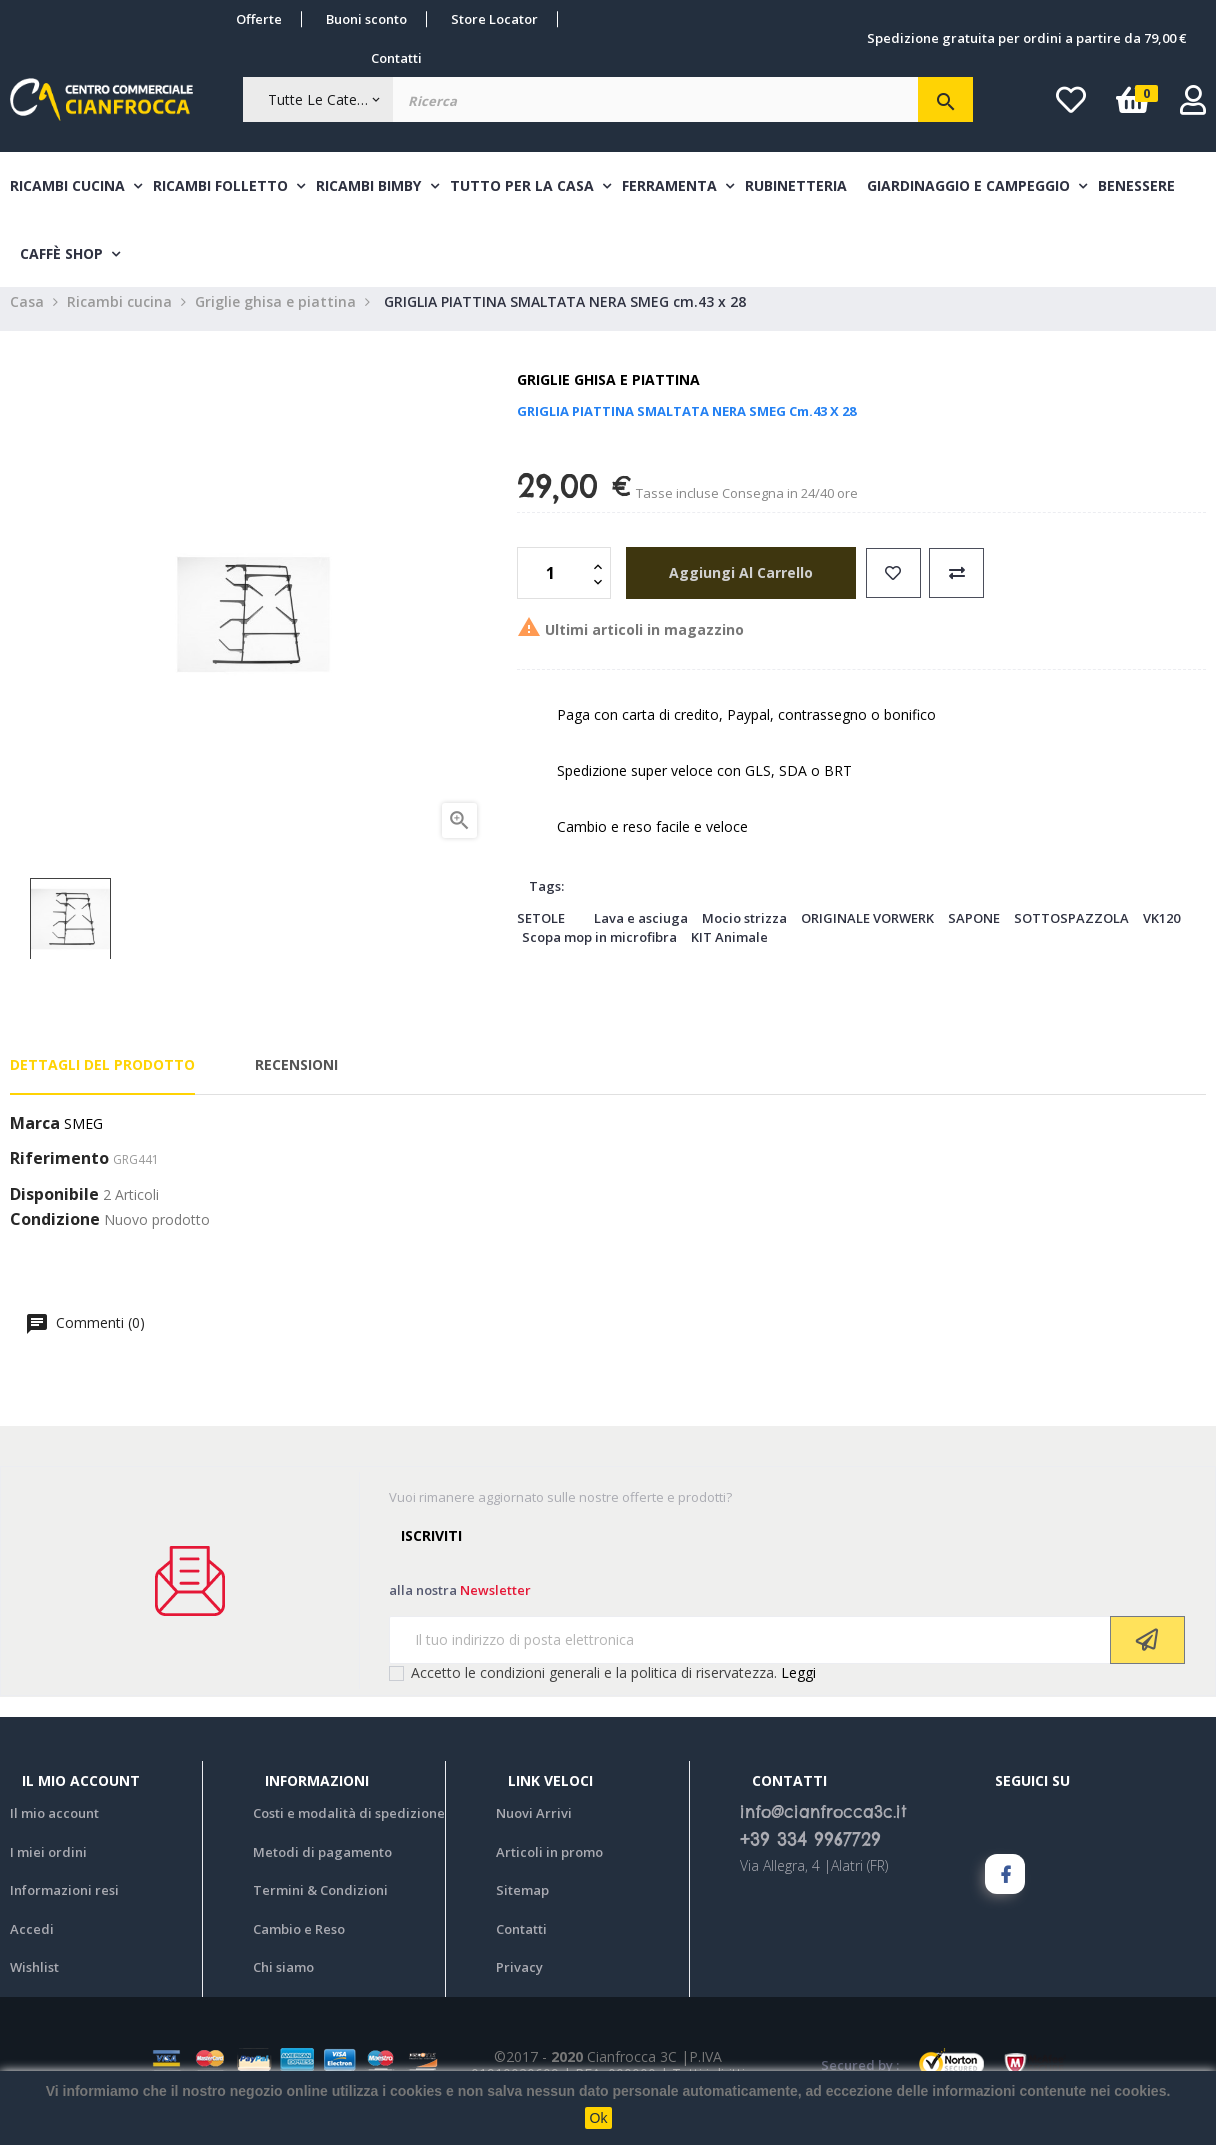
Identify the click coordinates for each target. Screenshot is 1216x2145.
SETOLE (541, 932)
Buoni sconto (366, 19)
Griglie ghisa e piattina (608, 394)
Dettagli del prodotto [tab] (102, 1079)
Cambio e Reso (299, 1943)
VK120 (1161, 932)
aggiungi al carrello (734, 586)
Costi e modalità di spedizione (349, 1827)
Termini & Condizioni (320, 1904)
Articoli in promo (549, 1866)
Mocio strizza (744, 932)
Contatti (396, 58)
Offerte (259, 19)
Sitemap (522, 1904)
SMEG (83, 1137)
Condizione (55, 1235)
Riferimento (59, 1174)
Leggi (798, 1686)
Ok (599, 2118)
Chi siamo (283, 1981)
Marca (35, 1138)
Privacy (519, 1981)
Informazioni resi (64, 1904)
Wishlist (34, 1981)
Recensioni (296, 1079)
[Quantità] (553, 587)
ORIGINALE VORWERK (867, 932)
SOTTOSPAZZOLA (1071, 932)
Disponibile (54, 1209)
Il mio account (54, 1827)
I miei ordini (48, 1866)
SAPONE (974, 932)
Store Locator (494, 19)
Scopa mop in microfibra (599, 951)
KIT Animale (729, 951)
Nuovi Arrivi (534, 1827)
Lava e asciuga (641, 932)
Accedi (32, 1943)
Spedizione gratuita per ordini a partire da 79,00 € (1026, 38)
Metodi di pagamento (322, 1866)
